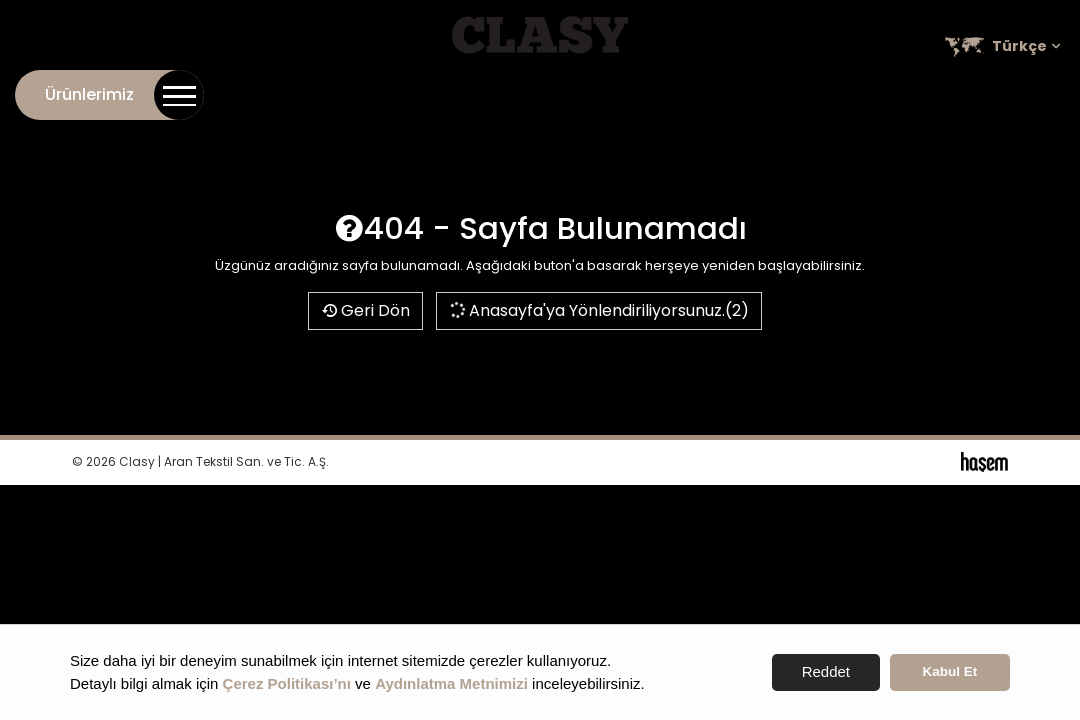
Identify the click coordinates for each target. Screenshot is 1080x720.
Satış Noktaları (1004, 91)
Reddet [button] (826, 671)
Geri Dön (365, 310)
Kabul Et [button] (950, 671)
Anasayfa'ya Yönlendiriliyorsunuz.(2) (598, 310)
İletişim (603, 91)
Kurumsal (684, 91)
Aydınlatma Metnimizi (451, 683)
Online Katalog (796, 91)
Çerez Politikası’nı (287, 683)
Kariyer (899, 91)
